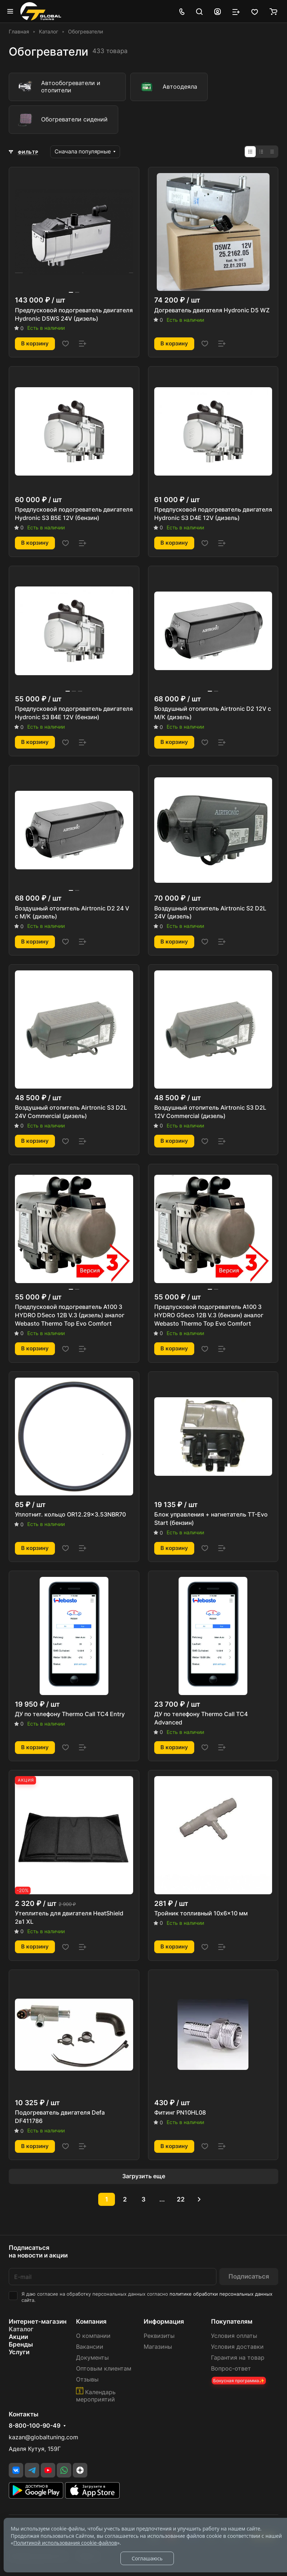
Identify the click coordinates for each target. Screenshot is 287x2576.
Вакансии (89, 2346)
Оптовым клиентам (103, 2368)
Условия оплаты (234, 2335)
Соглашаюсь (147, 2558)
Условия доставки (237, 2346)
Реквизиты (159, 2335)
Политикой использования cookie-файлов (65, 2542)
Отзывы (87, 2379)
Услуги (19, 2352)
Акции (18, 2336)
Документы (92, 2357)
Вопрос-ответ (231, 2368)
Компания (91, 2321)
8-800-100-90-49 (34, 2426)
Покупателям (231, 2321)
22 (181, 2199)
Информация (164, 2321)
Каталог (21, 2329)
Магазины (158, 2346)
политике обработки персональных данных (221, 2294)
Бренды (21, 2344)
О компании (93, 2335)
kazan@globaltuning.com (43, 2437)
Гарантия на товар (237, 2357)
